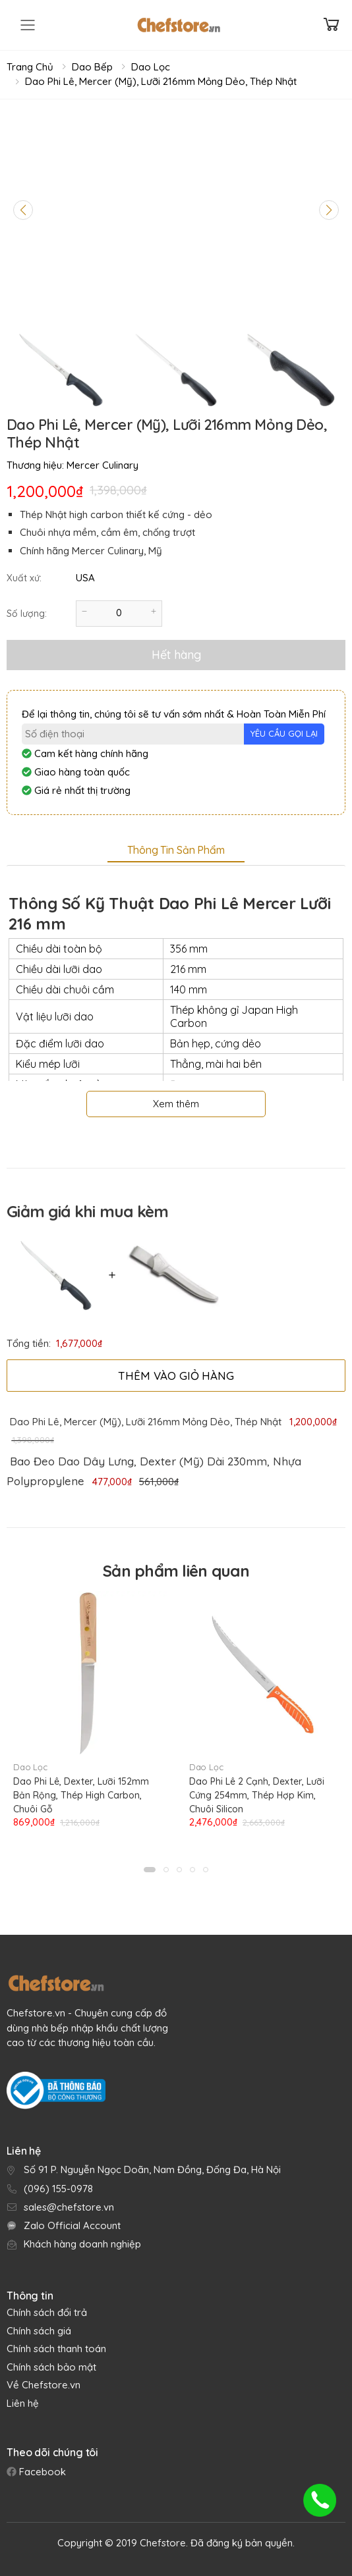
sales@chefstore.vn (69, 2207)
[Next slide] (329, 210)
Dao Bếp (92, 67)
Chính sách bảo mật (51, 2367)
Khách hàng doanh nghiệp (82, 2244)
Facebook (41, 2471)
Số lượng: (27, 613)
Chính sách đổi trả (47, 2312)
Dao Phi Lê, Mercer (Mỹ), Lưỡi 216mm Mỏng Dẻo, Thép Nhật (161, 81)
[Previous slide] (23, 210)
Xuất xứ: (24, 578)
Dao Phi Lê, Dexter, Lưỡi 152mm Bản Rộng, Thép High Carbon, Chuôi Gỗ (81, 1795)
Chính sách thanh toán (56, 2348)
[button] (150, 1870)
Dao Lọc (150, 67)
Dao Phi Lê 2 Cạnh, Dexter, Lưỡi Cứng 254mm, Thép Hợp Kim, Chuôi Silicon (256, 1795)
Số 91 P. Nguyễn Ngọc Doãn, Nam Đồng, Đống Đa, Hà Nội (152, 2169)
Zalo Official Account (72, 2225)
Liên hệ (23, 2403)
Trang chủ (30, 67)
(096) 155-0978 (58, 2188)
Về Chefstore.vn (43, 2385)
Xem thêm (176, 1103)
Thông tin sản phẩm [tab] (175, 849)
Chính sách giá (39, 2331)
